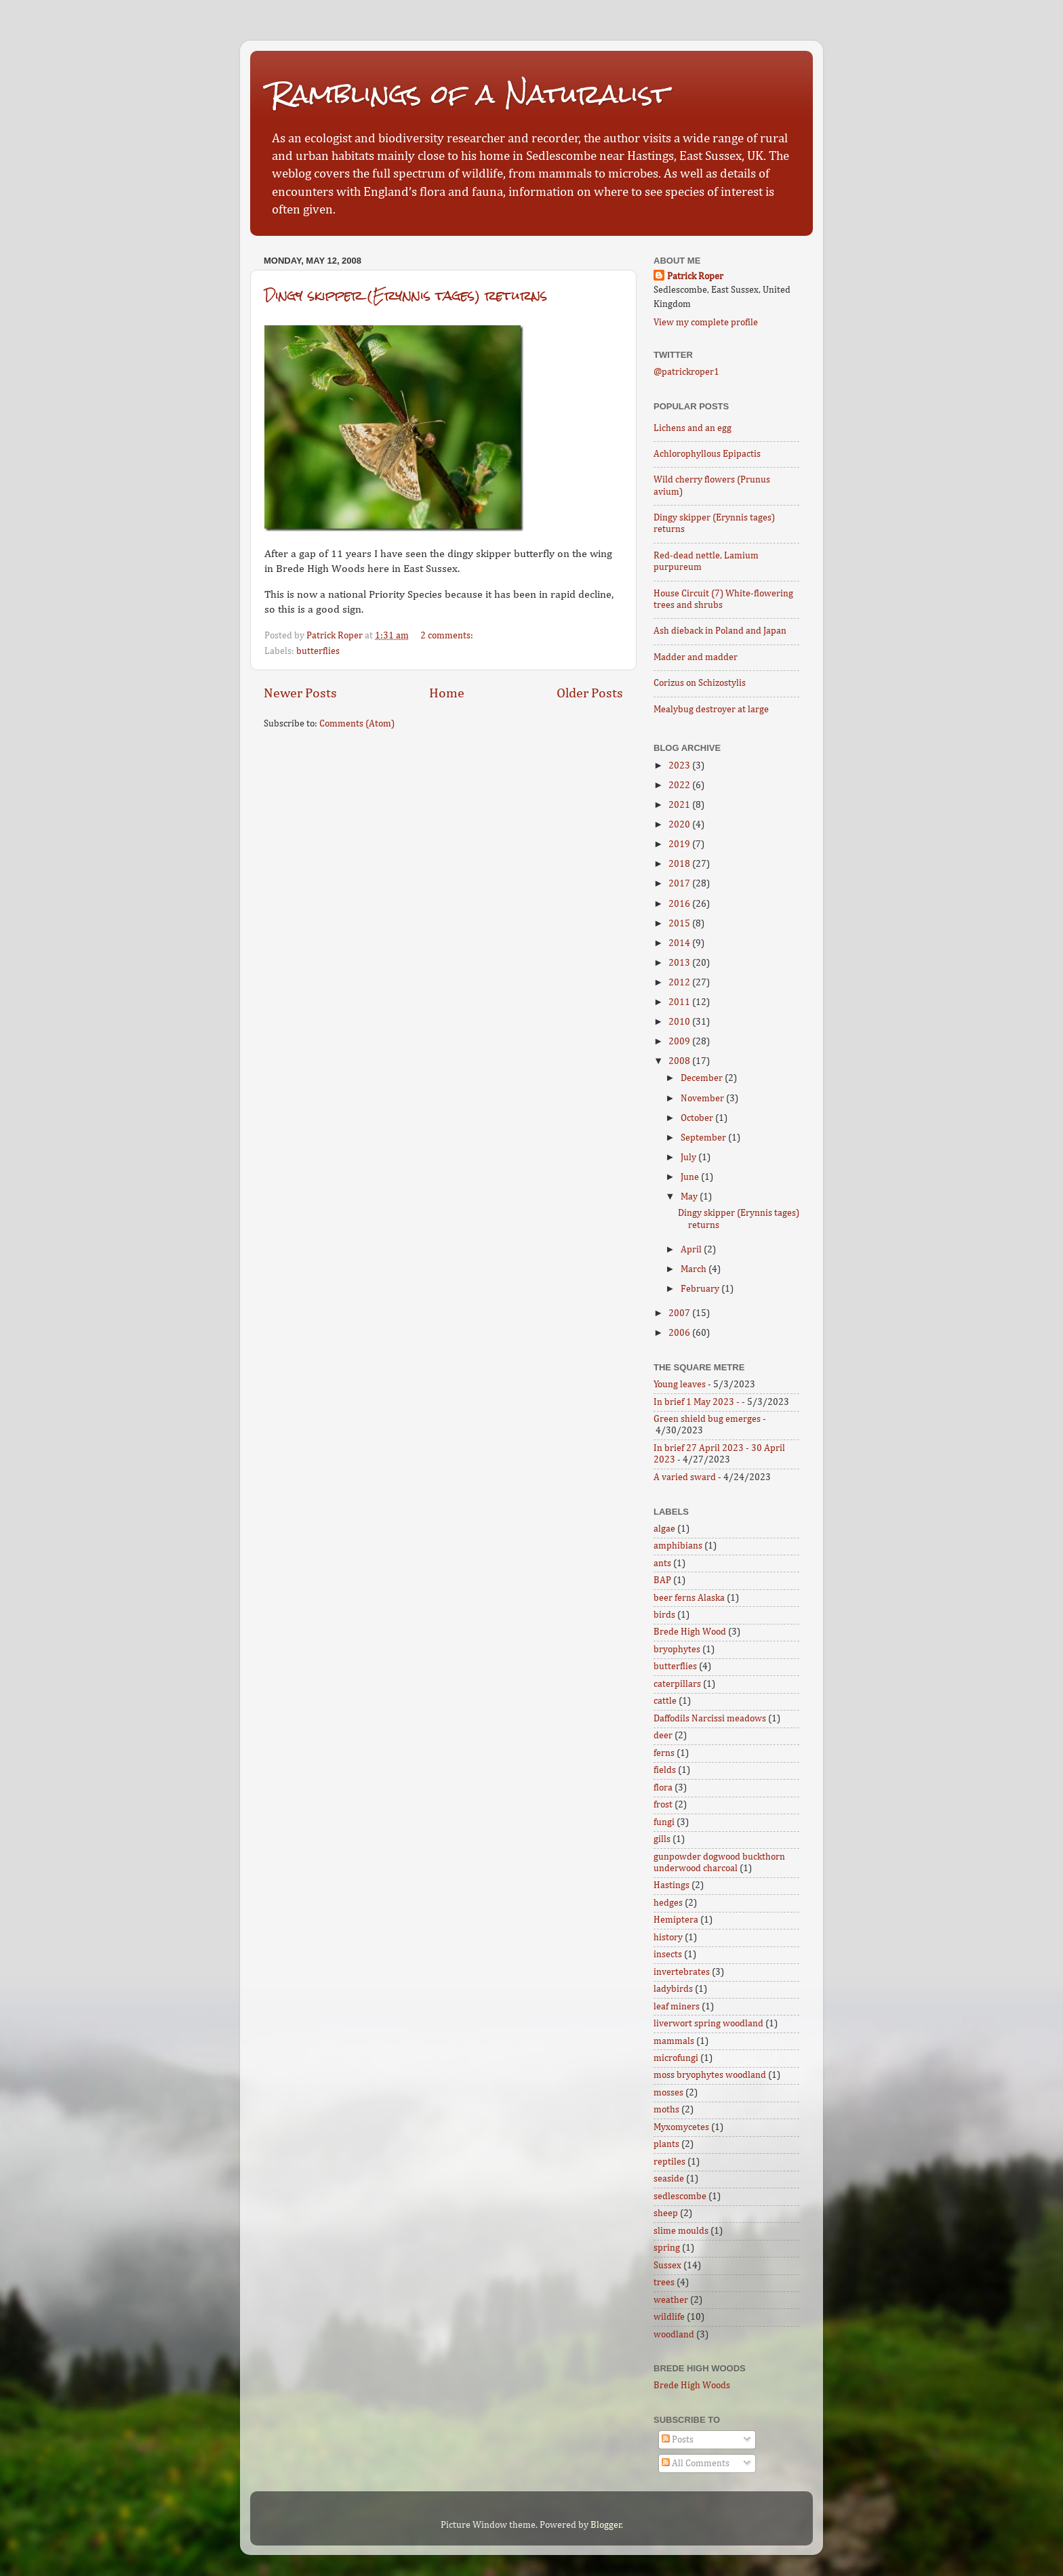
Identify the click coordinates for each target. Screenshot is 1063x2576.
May (690, 1197)
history (668, 1937)
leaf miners (677, 2006)
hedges (668, 1903)
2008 (680, 1061)
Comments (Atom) (357, 724)
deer (663, 1735)
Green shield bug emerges (707, 1419)
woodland (674, 2334)
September (704, 1138)
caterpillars (677, 1684)
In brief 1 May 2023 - (697, 1402)
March (694, 1269)
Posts (678, 2440)
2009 (680, 1041)
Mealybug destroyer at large (711, 709)
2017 (680, 883)
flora (663, 1788)
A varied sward (685, 1477)
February (701, 1289)
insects (668, 1954)
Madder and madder (696, 657)
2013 (680, 963)
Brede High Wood (690, 1632)
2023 (680, 766)
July (689, 1157)
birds (664, 1615)
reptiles (669, 2162)
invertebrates (682, 1972)
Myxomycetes (681, 2127)
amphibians (678, 1546)
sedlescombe (680, 2196)
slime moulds (681, 2231)
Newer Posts (300, 693)
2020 (680, 825)
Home (446, 693)
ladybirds (673, 1989)
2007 (680, 1313)
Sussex (667, 2265)
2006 (680, 1333)
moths (666, 2109)
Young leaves (680, 1384)
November (703, 1098)
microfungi (676, 2058)
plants (666, 2144)
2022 (680, 785)
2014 (680, 943)
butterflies (318, 651)
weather (671, 2300)
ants (662, 1563)
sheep (666, 2213)
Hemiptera (676, 1920)
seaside (669, 2179)
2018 (680, 864)
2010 (680, 1022)
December (703, 1078)
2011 (680, 1002)
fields (665, 1770)
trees (664, 2282)
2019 (680, 844)
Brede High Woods (692, 2385)
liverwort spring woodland (708, 2023)
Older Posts (590, 693)
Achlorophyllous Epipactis (707, 454)
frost (663, 1805)
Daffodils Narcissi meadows (710, 1718)
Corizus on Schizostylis (700, 683)
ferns (664, 1753)
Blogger (606, 2525)
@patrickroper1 (686, 372)
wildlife (669, 2317)
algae (664, 1529)
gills (662, 1839)
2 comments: (447, 635)
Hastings (671, 1885)
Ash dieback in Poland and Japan (720, 631)
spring (667, 2248)
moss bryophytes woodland (710, 2075)
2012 (680, 982)
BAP (662, 1580)
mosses (668, 2093)
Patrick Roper (695, 276)
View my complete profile (706, 322)
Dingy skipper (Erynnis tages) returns (405, 295)
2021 (680, 805)
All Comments (695, 2463)
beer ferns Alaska (689, 1598)
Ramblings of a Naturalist (469, 94)
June (691, 1177)
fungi (664, 1822)
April (692, 1249)
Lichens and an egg (692, 428)
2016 (680, 904)
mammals (674, 2041)
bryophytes (677, 1649)
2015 (680, 923)
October (698, 1118)
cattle (665, 1701)
